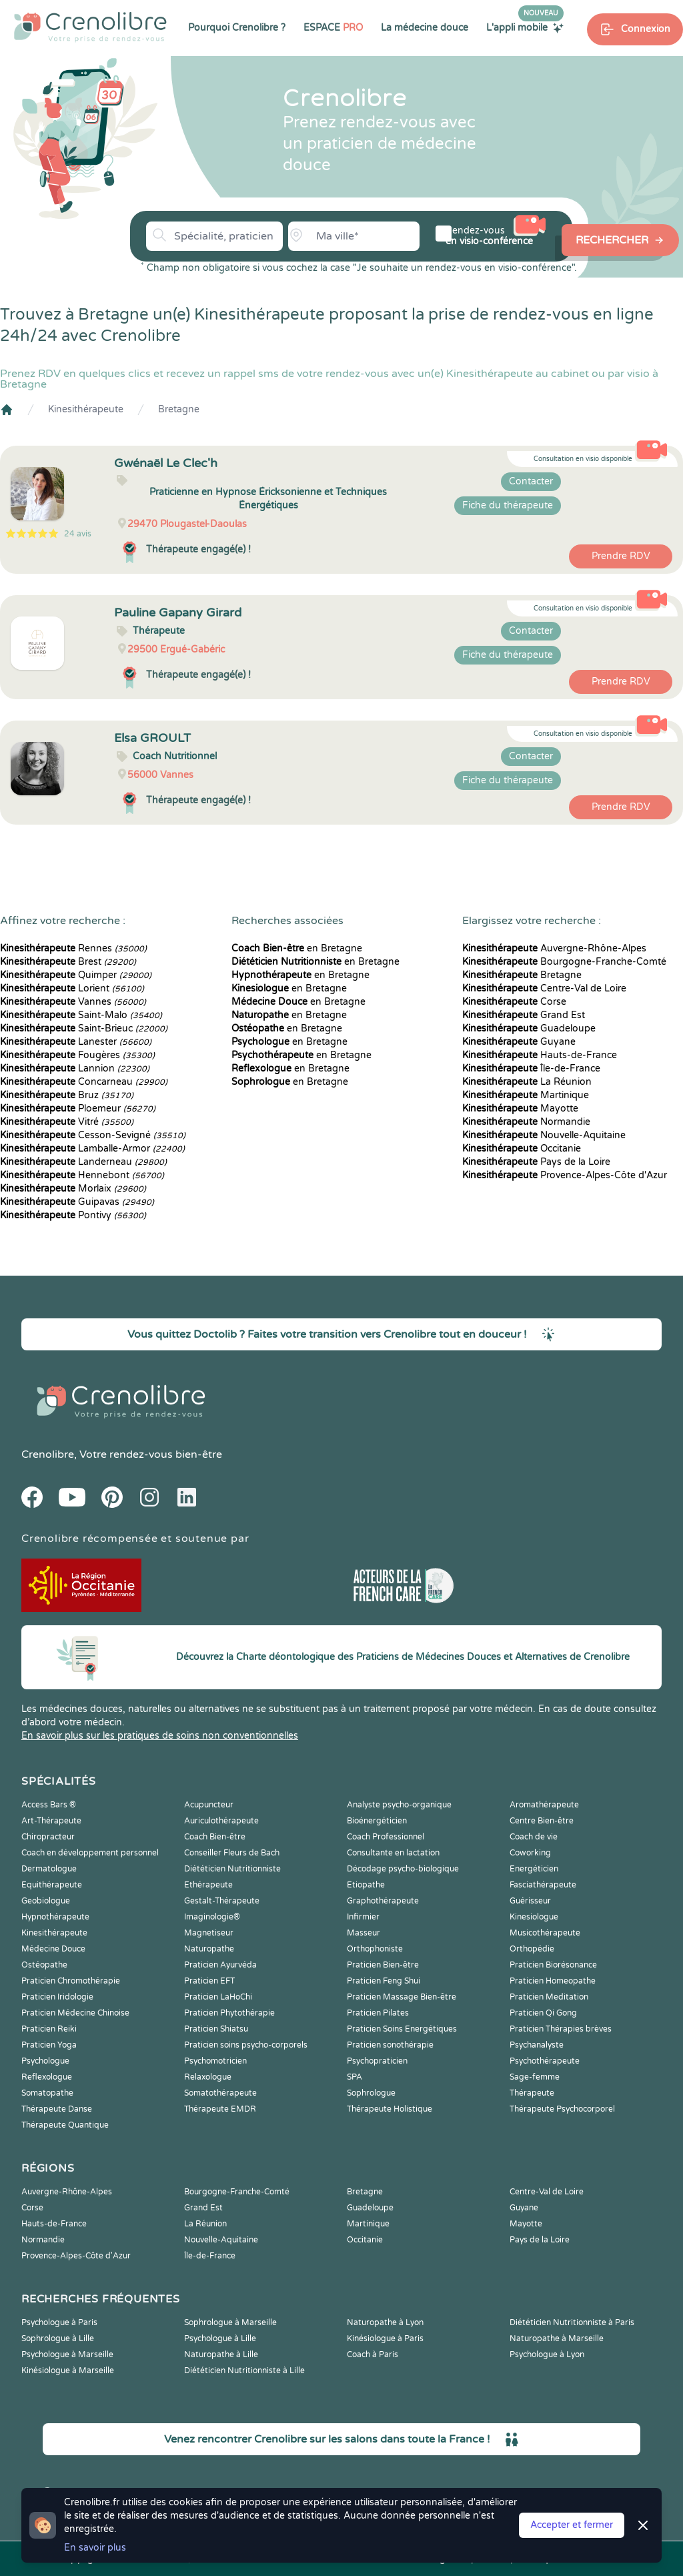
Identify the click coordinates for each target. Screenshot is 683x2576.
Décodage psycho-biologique (403, 1868)
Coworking (530, 1852)
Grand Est (523, 1015)
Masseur (363, 1933)
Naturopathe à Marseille (557, 2338)
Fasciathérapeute (543, 1884)
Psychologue (45, 2061)
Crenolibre (47, 1454)
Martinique (525, 1095)
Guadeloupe (529, 1028)
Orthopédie (532, 1949)
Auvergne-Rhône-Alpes (554, 948)
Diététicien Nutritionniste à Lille (244, 2370)
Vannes (73, 1001)
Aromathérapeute (544, 1804)
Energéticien (534, 1868)
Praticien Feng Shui (383, 1981)
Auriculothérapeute (221, 1820)
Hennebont (82, 1175)
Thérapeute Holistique (389, 2109)
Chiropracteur (48, 1836)
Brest (68, 961)
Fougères (77, 1055)
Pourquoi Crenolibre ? (236, 27)
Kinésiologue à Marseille (67, 2370)
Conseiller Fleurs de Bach (231, 1852)
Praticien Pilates (378, 2013)
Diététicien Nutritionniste (232, 1868)
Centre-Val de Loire (544, 988)
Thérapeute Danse (56, 2109)
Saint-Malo (81, 1015)
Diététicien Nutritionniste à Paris (572, 2322)
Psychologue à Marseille (67, 2354)
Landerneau (83, 1162)
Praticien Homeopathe (553, 1981)
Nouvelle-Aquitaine (544, 1135)
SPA (354, 2077)
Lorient (72, 988)
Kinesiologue (534, 1916)
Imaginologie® (212, 1916)
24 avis (77, 533)
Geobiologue (45, 1900)
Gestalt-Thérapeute (221, 1900)
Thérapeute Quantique (65, 2125)
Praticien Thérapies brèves (561, 2029)
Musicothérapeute (545, 1933)
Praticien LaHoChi (218, 1997)
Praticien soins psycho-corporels (245, 2045)
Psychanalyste (537, 2045)
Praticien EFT (209, 1981)
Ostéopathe (44, 1965)
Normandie (526, 1122)
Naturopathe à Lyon (385, 2322)
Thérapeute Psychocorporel (562, 2109)
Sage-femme (535, 2077)
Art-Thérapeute (51, 1820)
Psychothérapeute (545, 2061)
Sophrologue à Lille (57, 2338)
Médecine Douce (53, 1949)
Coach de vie (534, 1836)
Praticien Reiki (49, 2029)
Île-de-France (531, 1068)
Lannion (74, 1068)
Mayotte (520, 1108)
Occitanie (521, 1148)
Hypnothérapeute (55, 1916)
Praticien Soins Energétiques (402, 2029)
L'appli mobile (525, 27)
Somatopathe (47, 2093)
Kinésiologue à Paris (385, 2338)
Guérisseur (530, 1900)
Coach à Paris (372, 2354)
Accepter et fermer (571, 2525)
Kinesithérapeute (85, 409)
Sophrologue (371, 2093)
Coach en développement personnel (90, 1852)
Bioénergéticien (377, 1820)
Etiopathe (366, 1884)
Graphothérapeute (383, 1900)
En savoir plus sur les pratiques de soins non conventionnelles (159, 1735)
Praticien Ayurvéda (220, 1965)
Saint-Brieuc (83, 1028)
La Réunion (527, 1082)
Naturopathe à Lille (221, 2354)
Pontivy (73, 1215)
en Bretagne (296, 948)
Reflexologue (46, 2077)
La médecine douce (424, 27)
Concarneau (83, 1082)
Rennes (73, 948)
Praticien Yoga (49, 2045)
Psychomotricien (215, 2061)
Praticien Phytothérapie (229, 2013)
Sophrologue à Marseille (230, 2322)
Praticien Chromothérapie (70, 1981)
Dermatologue (49, 1868)
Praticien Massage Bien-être (401, 1997)
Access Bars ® (48, 1804)
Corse (514, 1001)
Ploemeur (77, 1108)
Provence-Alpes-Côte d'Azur (564, 1175)
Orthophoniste (375, 1949)
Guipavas (77, 1202)
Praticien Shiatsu (216, 2029)
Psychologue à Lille (220, 2338)
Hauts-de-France (539, 1055)
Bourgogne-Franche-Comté (564, 961)
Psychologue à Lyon (547, 2354)
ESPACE (333, 27)
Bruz (66, 1095)
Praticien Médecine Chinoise (75, 2013)
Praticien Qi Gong (543, 2013)
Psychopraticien (377, 2061)
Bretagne (178, 409)
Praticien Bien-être (383, 1965)
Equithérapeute (51, 1884)
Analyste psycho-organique (399, 1804)
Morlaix (73, 1188)
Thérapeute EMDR (220, 2109)
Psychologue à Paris (59, 2322)
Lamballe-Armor (92, 1148)
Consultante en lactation (393, 1852)
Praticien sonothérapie (390, 2045)
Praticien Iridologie (57, 1997)
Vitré (66, 1122)
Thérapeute (532, 2093)
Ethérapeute (208, 1884)
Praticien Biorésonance (553, 1965)
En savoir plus (95, 2547)
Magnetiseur (208, 1933)
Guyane (519, 1041)
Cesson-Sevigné (92, 1135)
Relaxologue (207, 2077)
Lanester (75, 1041)
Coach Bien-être (214, 1836)
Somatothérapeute (220, 2093)
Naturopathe (209, 1949)
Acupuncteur (208, 1804)
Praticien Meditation (549, 1997)
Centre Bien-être (542, 1820)
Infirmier (363, 1916)
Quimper (75, 975)
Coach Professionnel (385, 1836)
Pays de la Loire (536, 1162)
